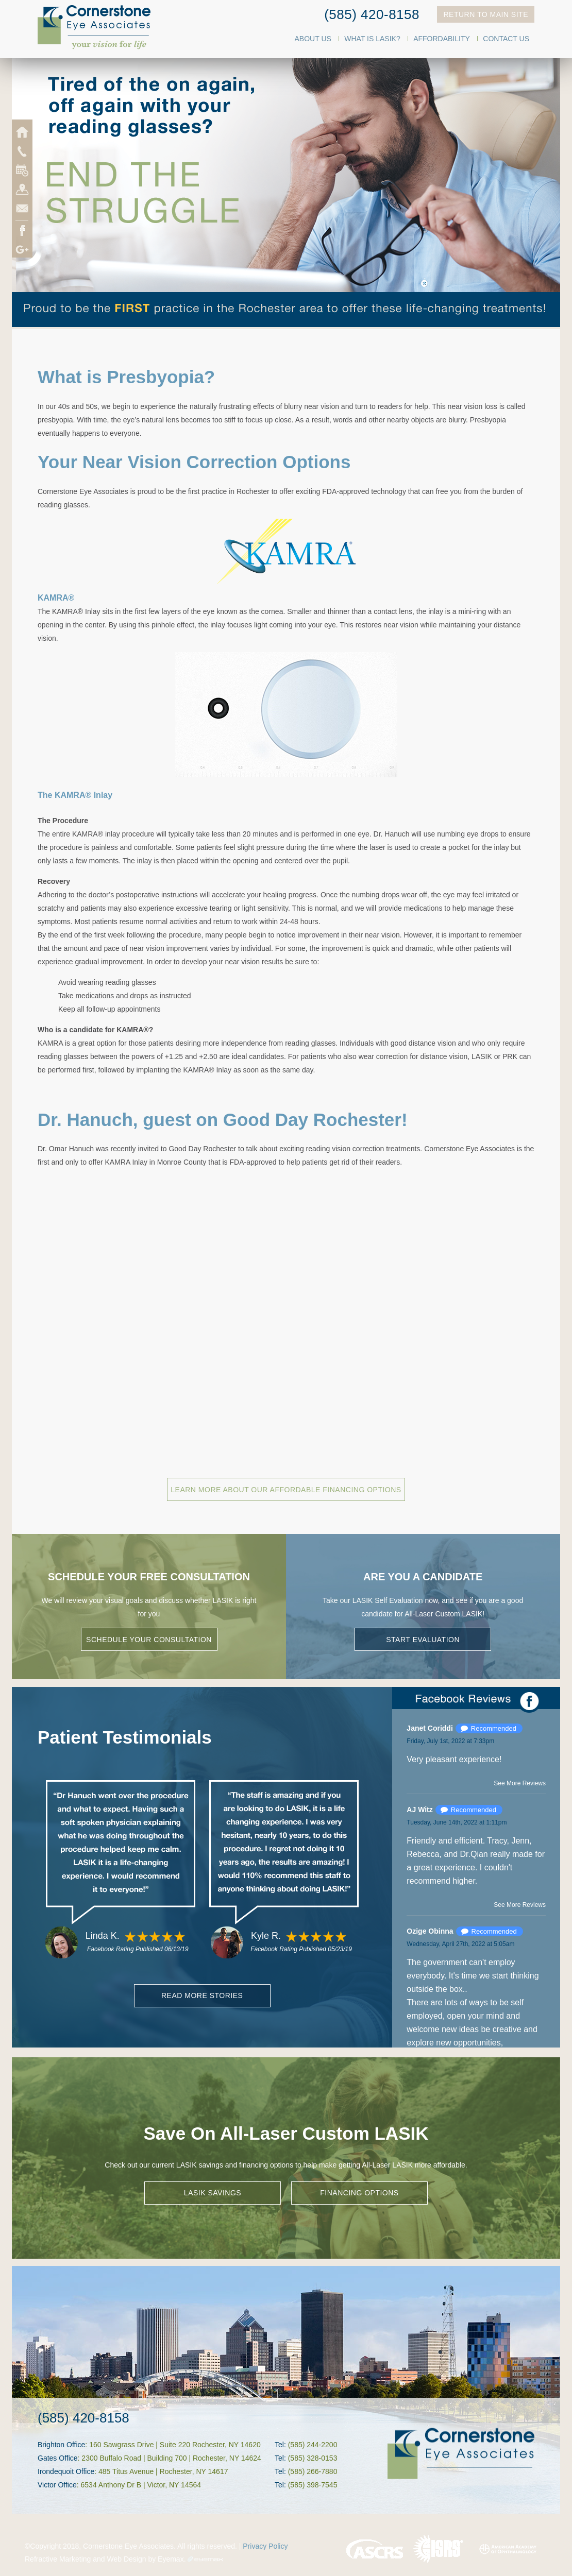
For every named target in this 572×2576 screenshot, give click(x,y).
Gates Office (58, 2458)
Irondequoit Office (66, 2471)
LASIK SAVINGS (212, 2193)
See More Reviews (520, 1783)
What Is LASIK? (372, 39)
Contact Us (506, 39)
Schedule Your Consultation (149, 1639)
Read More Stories (202, 1995)
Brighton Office (61, 2445)
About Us (313, 39)
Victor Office (57, 2485)
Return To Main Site (485, 14)
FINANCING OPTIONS (359, 2193)
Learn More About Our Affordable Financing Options (286, 1490)
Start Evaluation (423, 1639)
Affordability (441, 39)
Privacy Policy (265, 2546)
